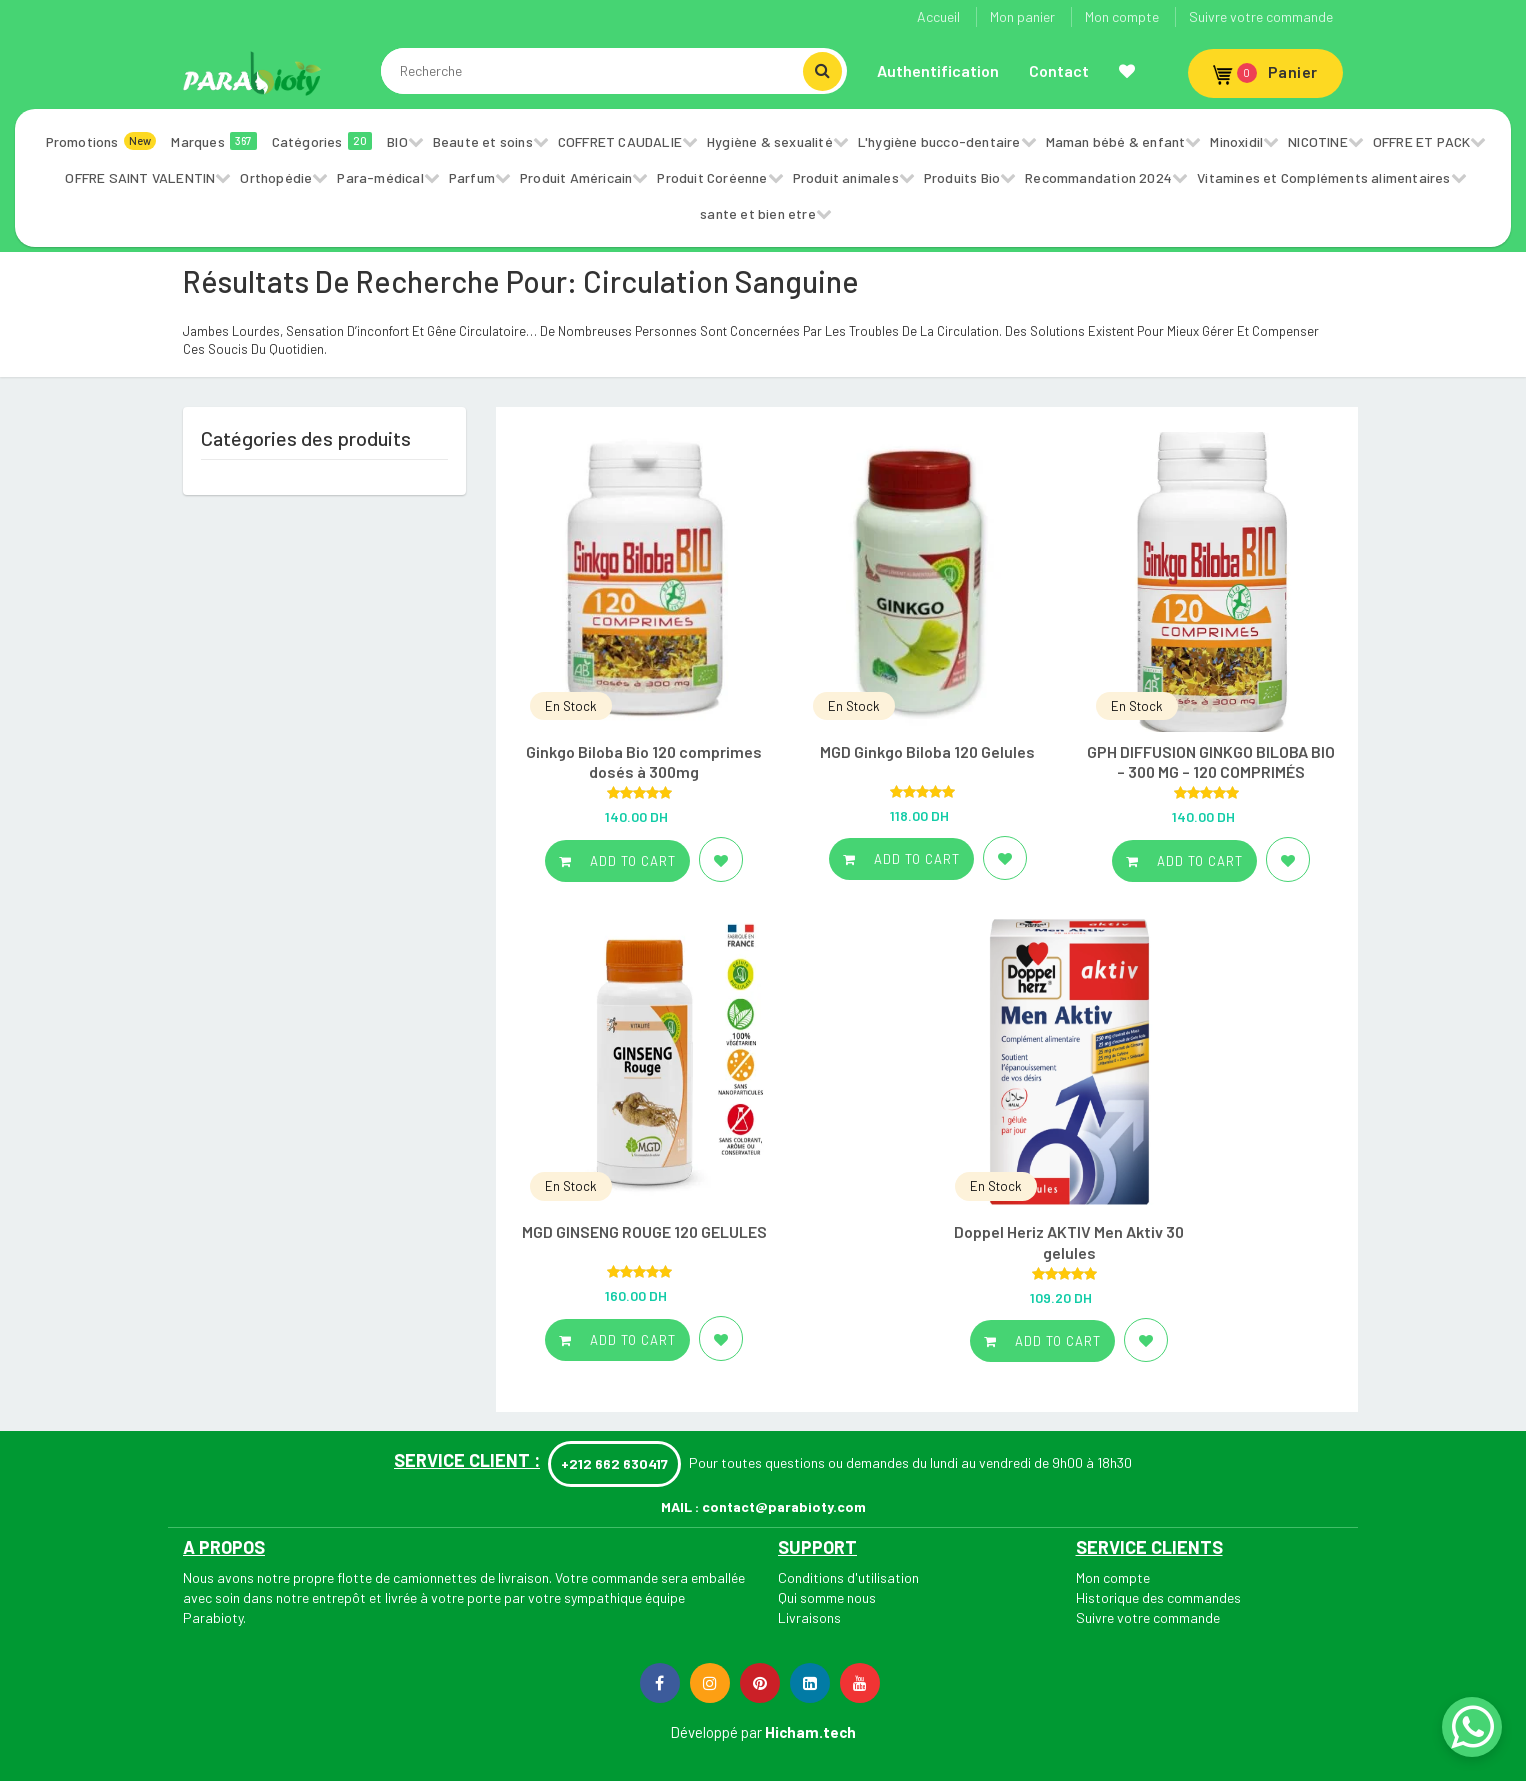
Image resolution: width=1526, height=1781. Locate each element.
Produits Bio (962, 177)
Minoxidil (1236, 141)
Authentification (938, 70)
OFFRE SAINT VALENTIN (140, 177)
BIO (397, 141)
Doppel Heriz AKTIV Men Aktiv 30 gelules (1069, 1242)
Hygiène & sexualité (770, 141)
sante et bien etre (758, 213)
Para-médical (380, 177)
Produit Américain (576, 177)
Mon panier (1022, 16)
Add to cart (617, 861)
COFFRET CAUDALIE (620, 141)
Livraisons (809, 1617)
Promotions (101, 141)
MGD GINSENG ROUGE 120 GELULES (644, 1231)
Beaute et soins (483, 141)
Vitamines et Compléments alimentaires (1323, 177)
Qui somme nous (827, 1597)
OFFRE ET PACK (1422, 141)
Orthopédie (276, 177)
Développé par (716, 1732)
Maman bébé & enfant (1116, 141)
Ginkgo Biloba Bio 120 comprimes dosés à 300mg (644, 762)
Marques (213, 141)
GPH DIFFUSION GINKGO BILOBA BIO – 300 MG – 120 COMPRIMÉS (1211, 762)
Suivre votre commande (1261, 16)
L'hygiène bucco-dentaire (939, 141)
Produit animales (846, 177)
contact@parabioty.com (784, 1506)
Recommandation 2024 (1098, 177)
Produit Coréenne (712, 177)
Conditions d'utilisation (848, 1577)
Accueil (938, 16)
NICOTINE (1318, 141)
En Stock (571, 706)
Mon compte (1122, 16)
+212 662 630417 (614, 1463)
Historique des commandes (1158, 1597)
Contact (1059, 70)
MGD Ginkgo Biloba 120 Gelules (927, 751)
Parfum (472, 177)
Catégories (322, 141)
